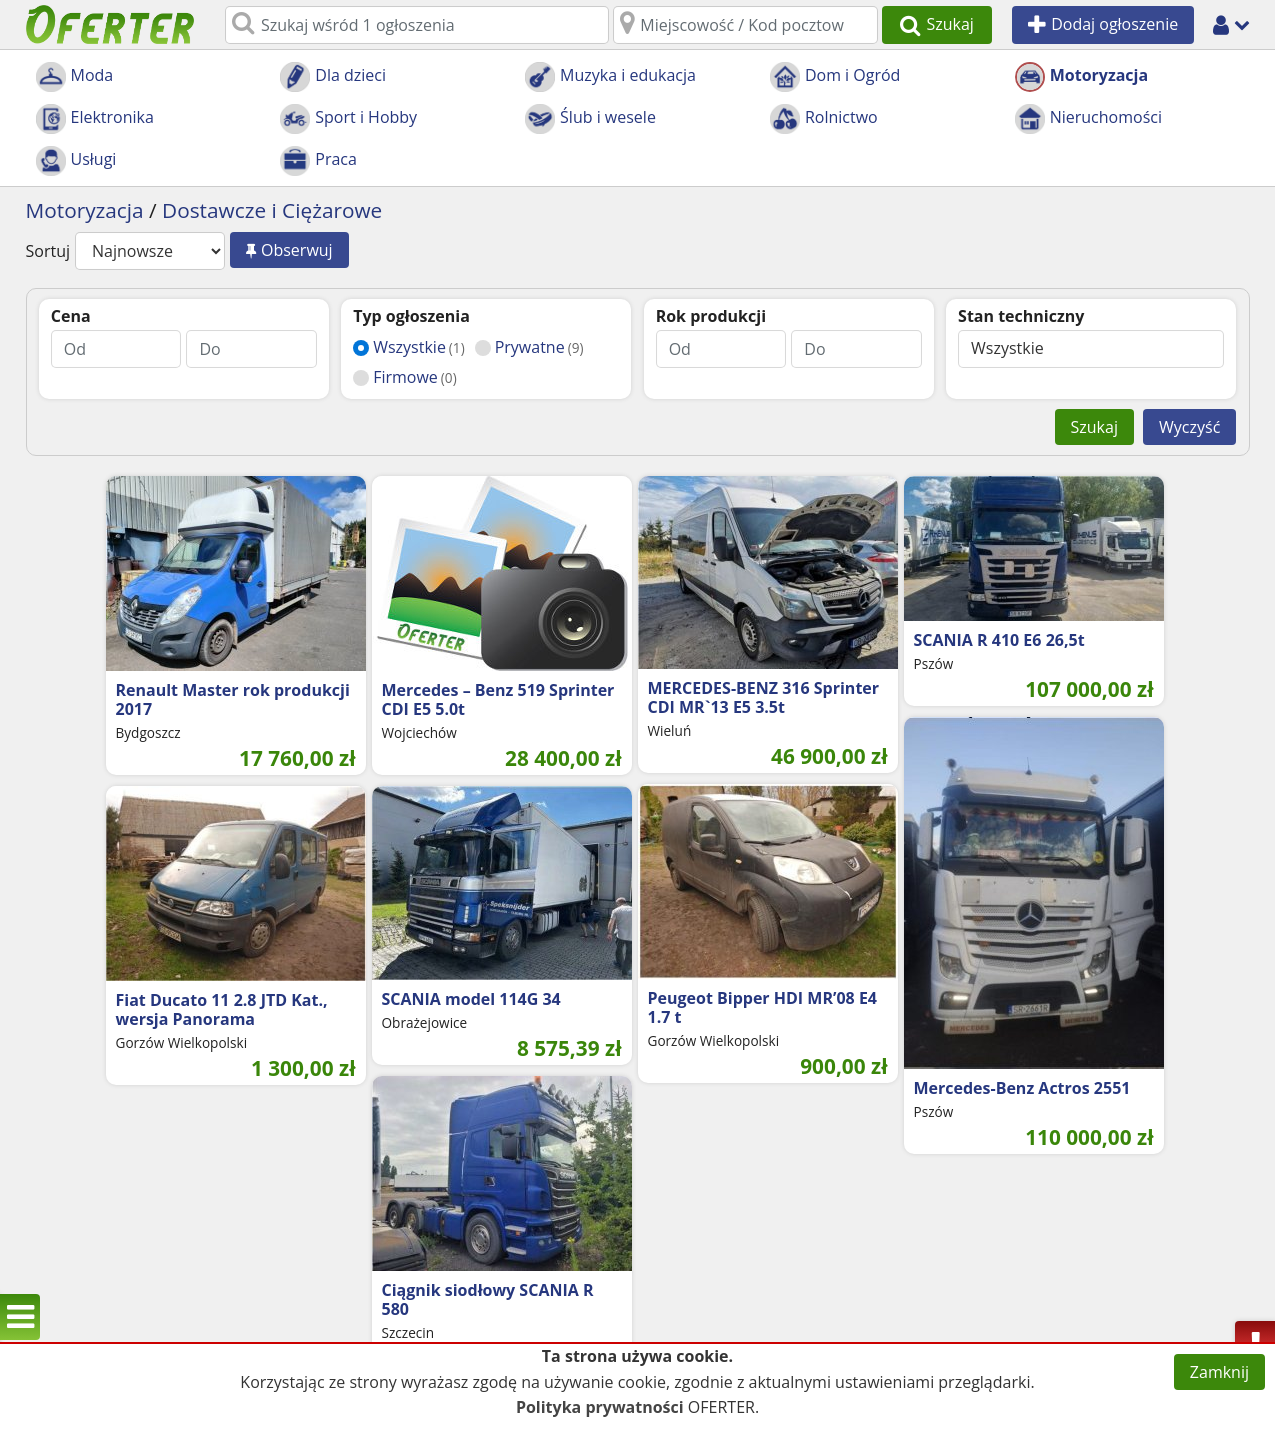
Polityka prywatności (600, 1407)
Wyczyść (1189, 427)
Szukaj (1094, 427)
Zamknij (1219, 1372)
